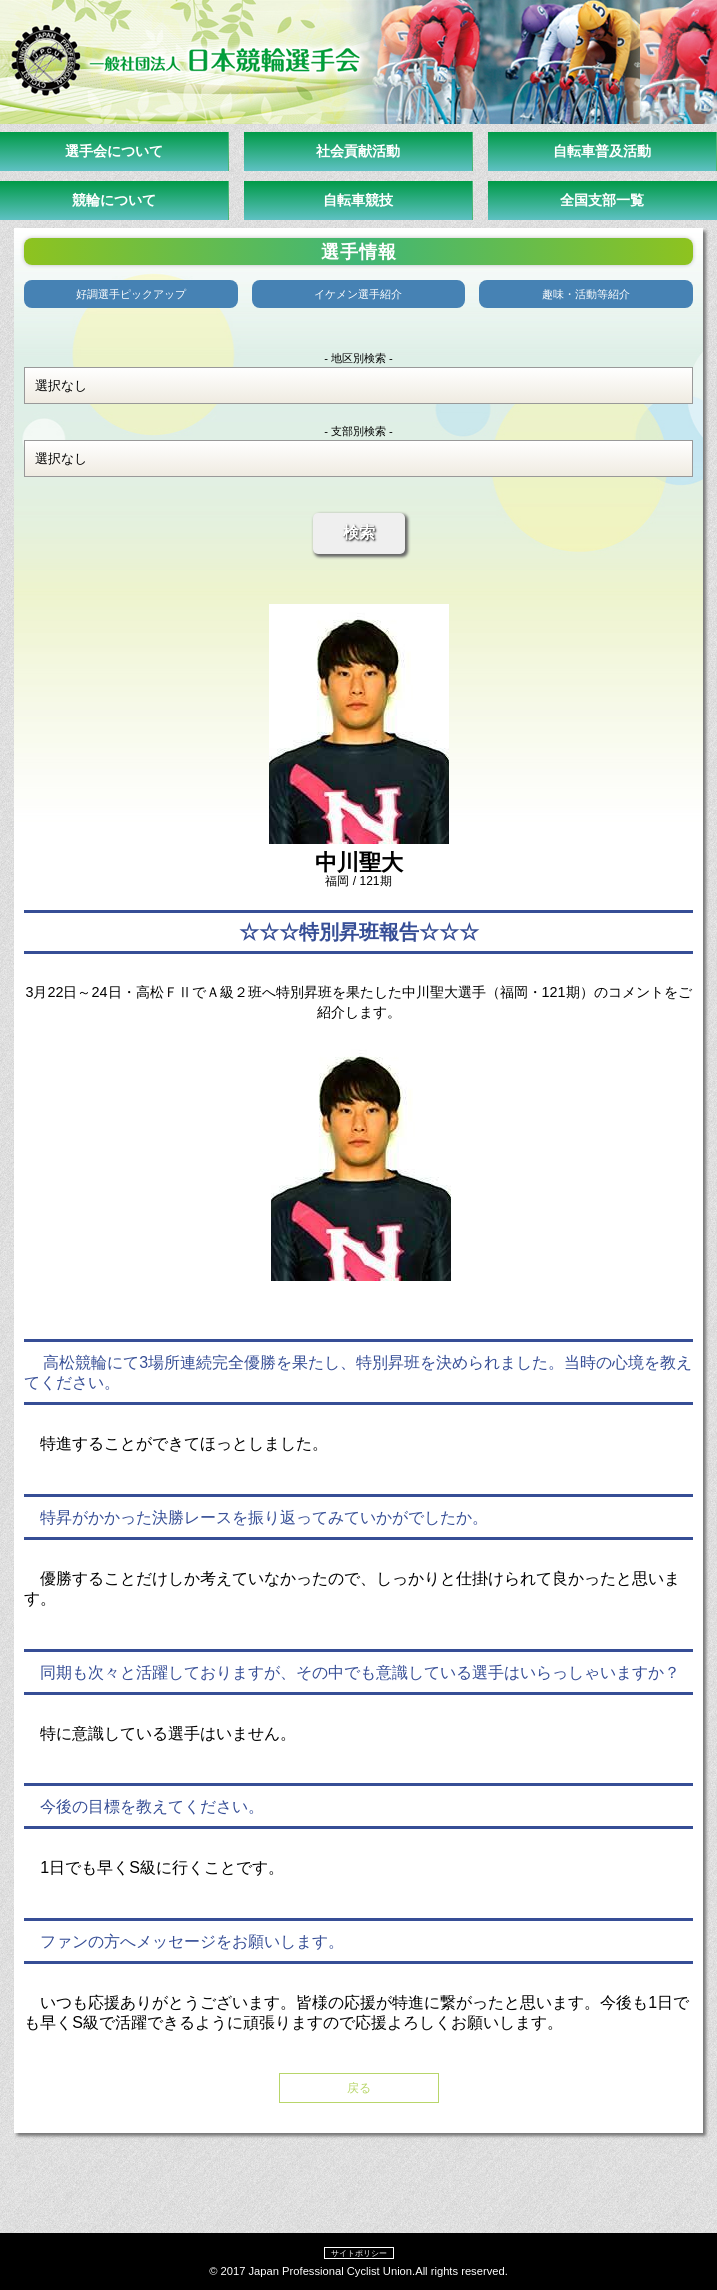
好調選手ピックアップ (131, 294)
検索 (359, 532)
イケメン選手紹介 (358, 294)
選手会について (114, 151)
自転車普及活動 (602, 151)
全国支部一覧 (602, 200)
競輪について (114, 200)
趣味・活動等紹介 (586, 294)
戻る (359, 2088)
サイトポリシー (359, 2253)
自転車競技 (358, 200)
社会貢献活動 (358, 151)
